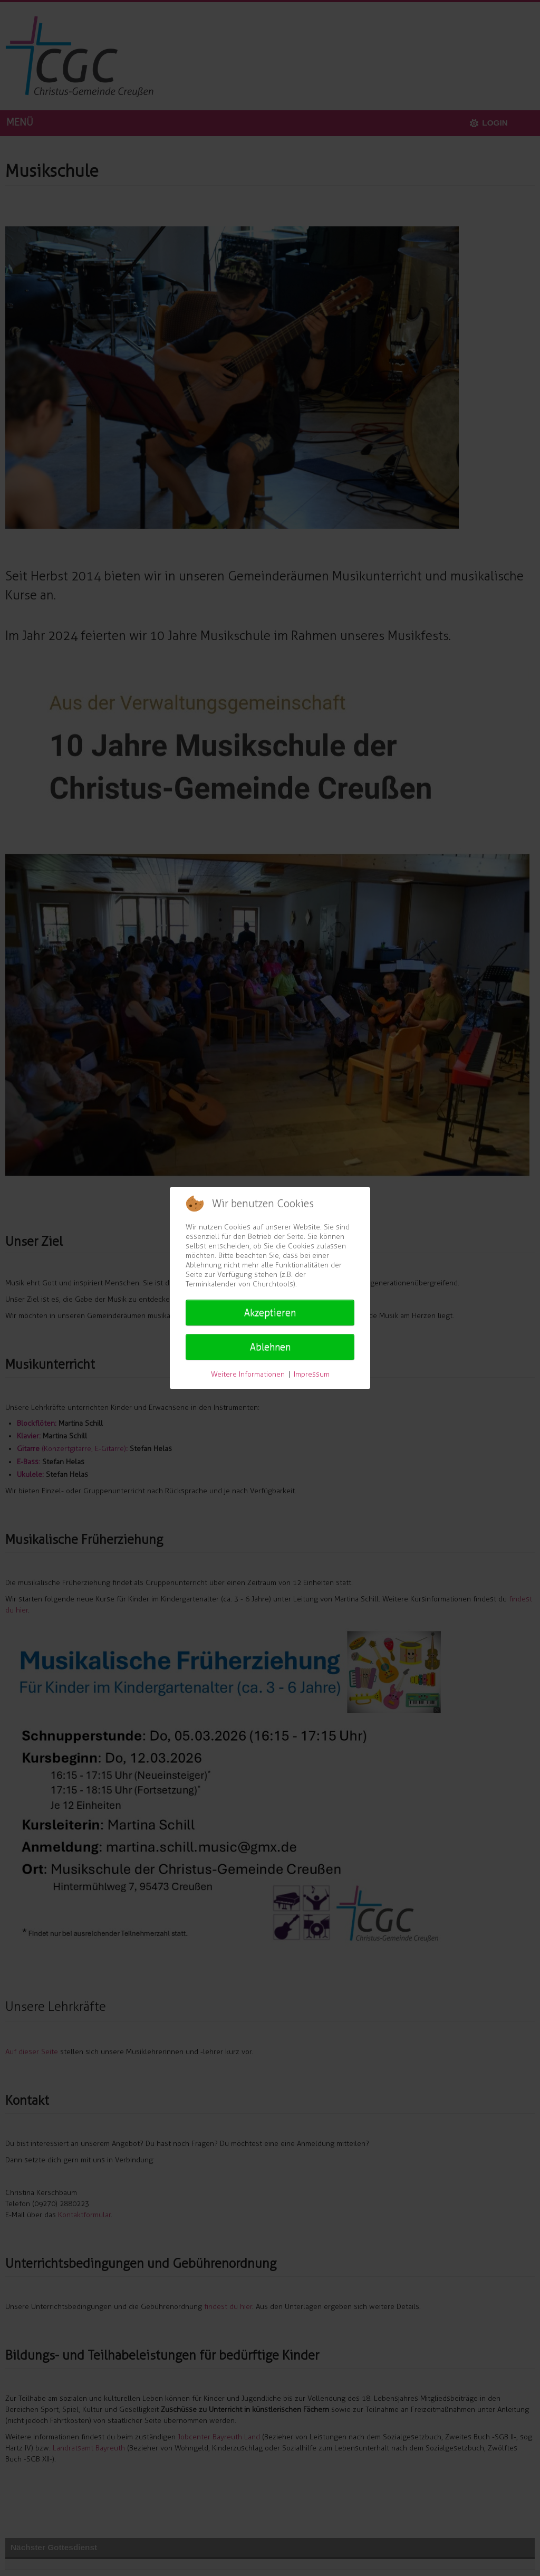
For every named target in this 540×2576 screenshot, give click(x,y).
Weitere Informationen (248, 1374)
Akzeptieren (270, 1313)
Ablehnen (270, 1347)
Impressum (312, 1374)
